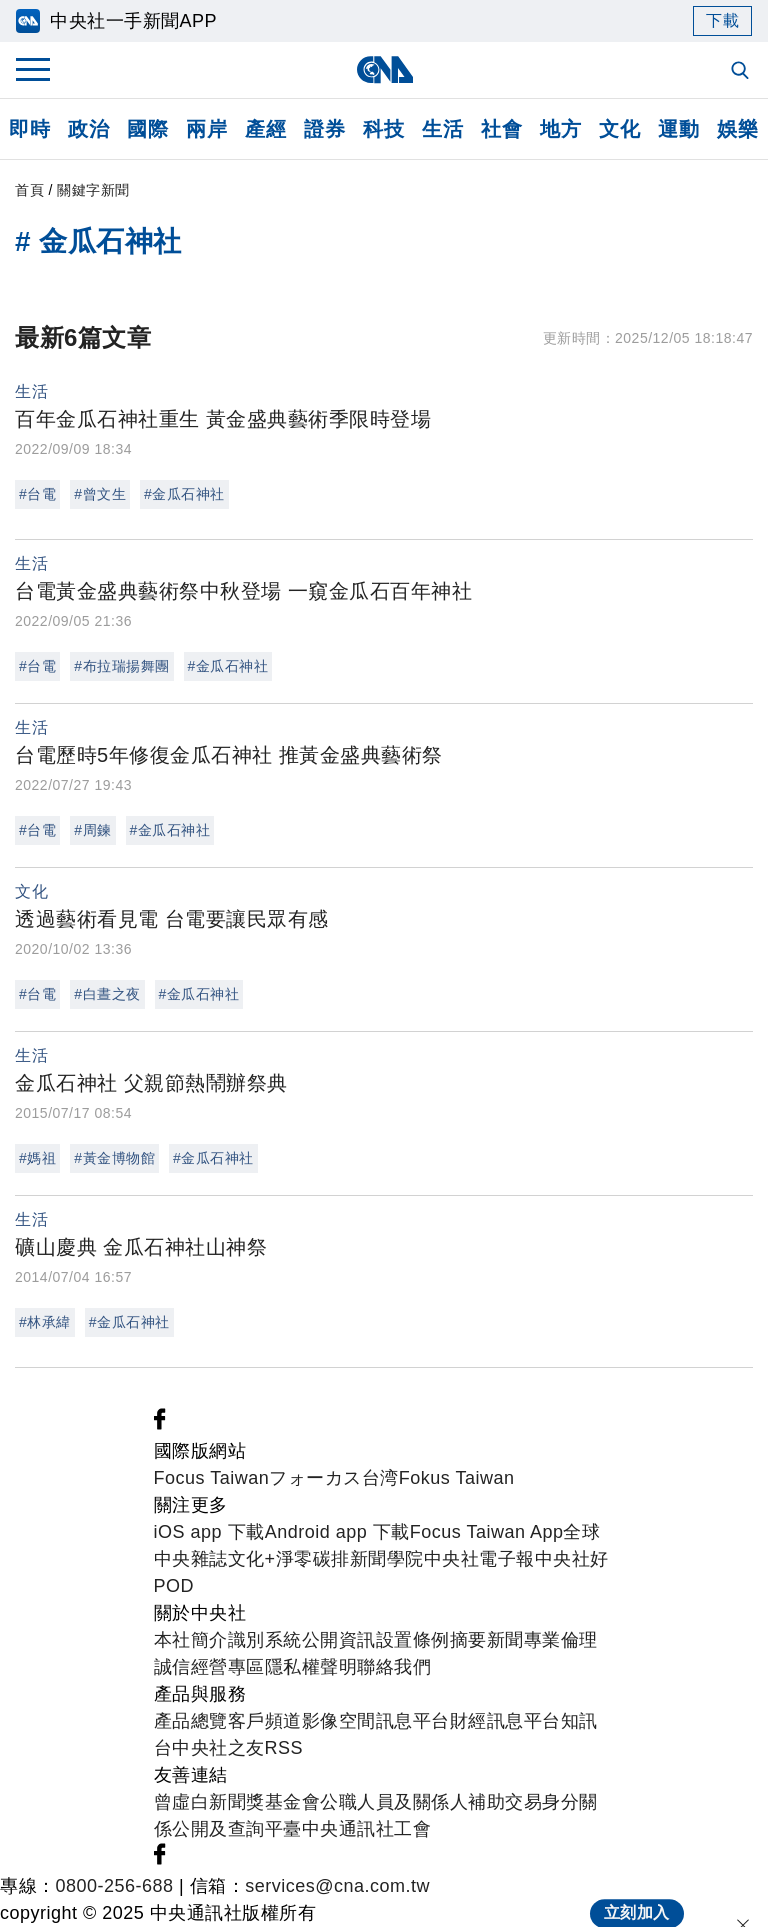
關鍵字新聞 (93, 190)
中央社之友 (218, 1748)
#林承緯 (45, 1322)
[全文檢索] (742, 72)
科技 (383, 129)
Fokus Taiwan (457, 1478)
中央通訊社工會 (367, 1829)
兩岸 (206, 129)
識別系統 (265, 1640)
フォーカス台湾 (334, 1478)
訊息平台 (413, 1721)
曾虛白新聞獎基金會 (237, 1802)
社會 (501, 129)
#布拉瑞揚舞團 (121, 666)
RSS (284, 1748)
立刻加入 (637, 1893)
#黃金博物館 (114, 1158)
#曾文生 (100, 494)
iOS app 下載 (209, 1532)
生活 (442, 129)
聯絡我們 (394, 1667)
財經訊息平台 (505, 1721)
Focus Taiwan (212, 1478)
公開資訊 (339, 1640)
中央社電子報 (479, 1559)
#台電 (37, 494)
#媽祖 (37, 1158)
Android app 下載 (337, 1532)
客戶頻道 (265, 1721)
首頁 (29, 190)
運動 (678, 129)
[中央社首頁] (384, 69)
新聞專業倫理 (542, 1640)
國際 (147, 129)
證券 (324, 129)
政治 (88, 129)
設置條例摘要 (431, 1640)
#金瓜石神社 (184, 494)
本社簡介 (191, 1640)
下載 (722, 20)
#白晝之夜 (107, 994)
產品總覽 (191, 1721)
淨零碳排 (313, 1559)
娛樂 (737, 129)
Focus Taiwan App (487, 1532)
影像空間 (339, 1721)
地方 (560, 129)
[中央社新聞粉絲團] (160, 1424)
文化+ (252, 1559)
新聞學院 (387, 1559)
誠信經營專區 (209, 1667)
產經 (265, 129)
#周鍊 (92, 830)
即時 (29, 129)
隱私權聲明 (311, 1667)
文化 (619, 129)
